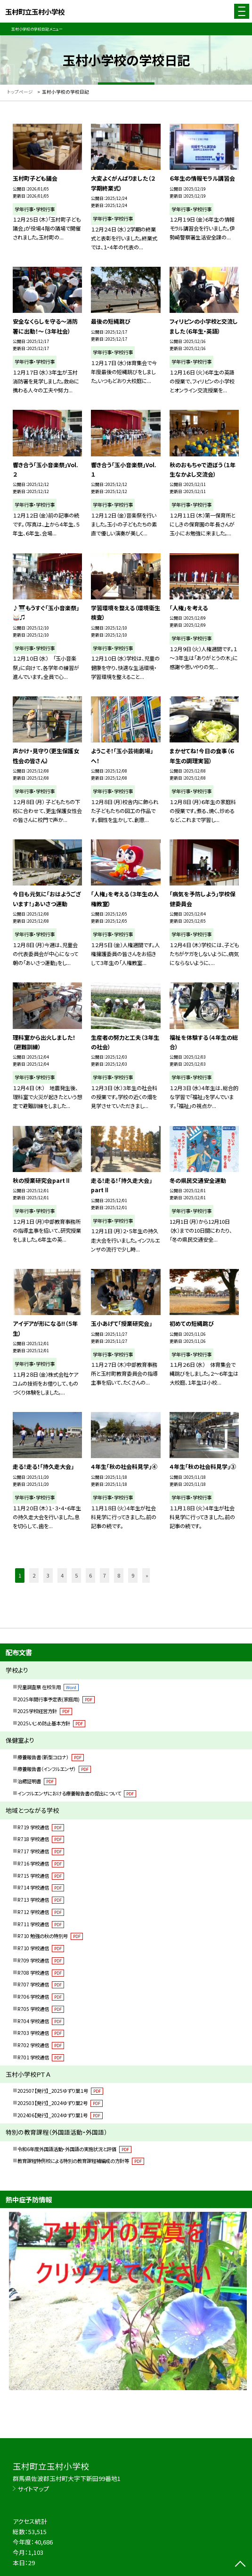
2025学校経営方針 (44, 1711)
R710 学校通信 (40, 1948)
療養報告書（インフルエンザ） (54, 1768)
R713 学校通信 (40, 1899)
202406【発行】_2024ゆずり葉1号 (60, 2115)
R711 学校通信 (40, 1924)
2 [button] (34, 1575)
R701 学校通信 (40, 2057)
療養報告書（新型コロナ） (50, 1757)
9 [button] (132, 1575)
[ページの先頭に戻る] (240, 2564)
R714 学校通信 (40, 1887)
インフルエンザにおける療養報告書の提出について (76, 1793)
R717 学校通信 (40, 1851)
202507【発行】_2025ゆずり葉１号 (60, 2090)
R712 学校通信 (40, 1911)
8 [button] (118, 1575)
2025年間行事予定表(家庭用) (56, 1699)
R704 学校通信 (40, 2021)
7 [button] (104, 1575)
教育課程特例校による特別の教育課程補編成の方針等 (80, 2160)
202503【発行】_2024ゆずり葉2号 (60, 2102)
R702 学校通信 (40, 2045)
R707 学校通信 (40, 1984)
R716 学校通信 (40, 1863)
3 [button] (48, 1575)
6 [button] (90, 1575)
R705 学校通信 (40, 2008)
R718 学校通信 (40, 1838)
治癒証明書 (36, 1781)
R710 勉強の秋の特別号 (50, 1935)
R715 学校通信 (40, 1875)
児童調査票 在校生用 (48, 1687)
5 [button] (76, 1575)
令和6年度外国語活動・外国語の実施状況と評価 (74, 2149)
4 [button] (62, 1575)
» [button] (147, 1575)
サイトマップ (33, 2488)
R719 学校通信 (40, 1827)
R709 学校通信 (40, 1960)
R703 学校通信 (40, 2032)
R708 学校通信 (40, 1972)
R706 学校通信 (40, 1996)
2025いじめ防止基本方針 (51, 1723)
